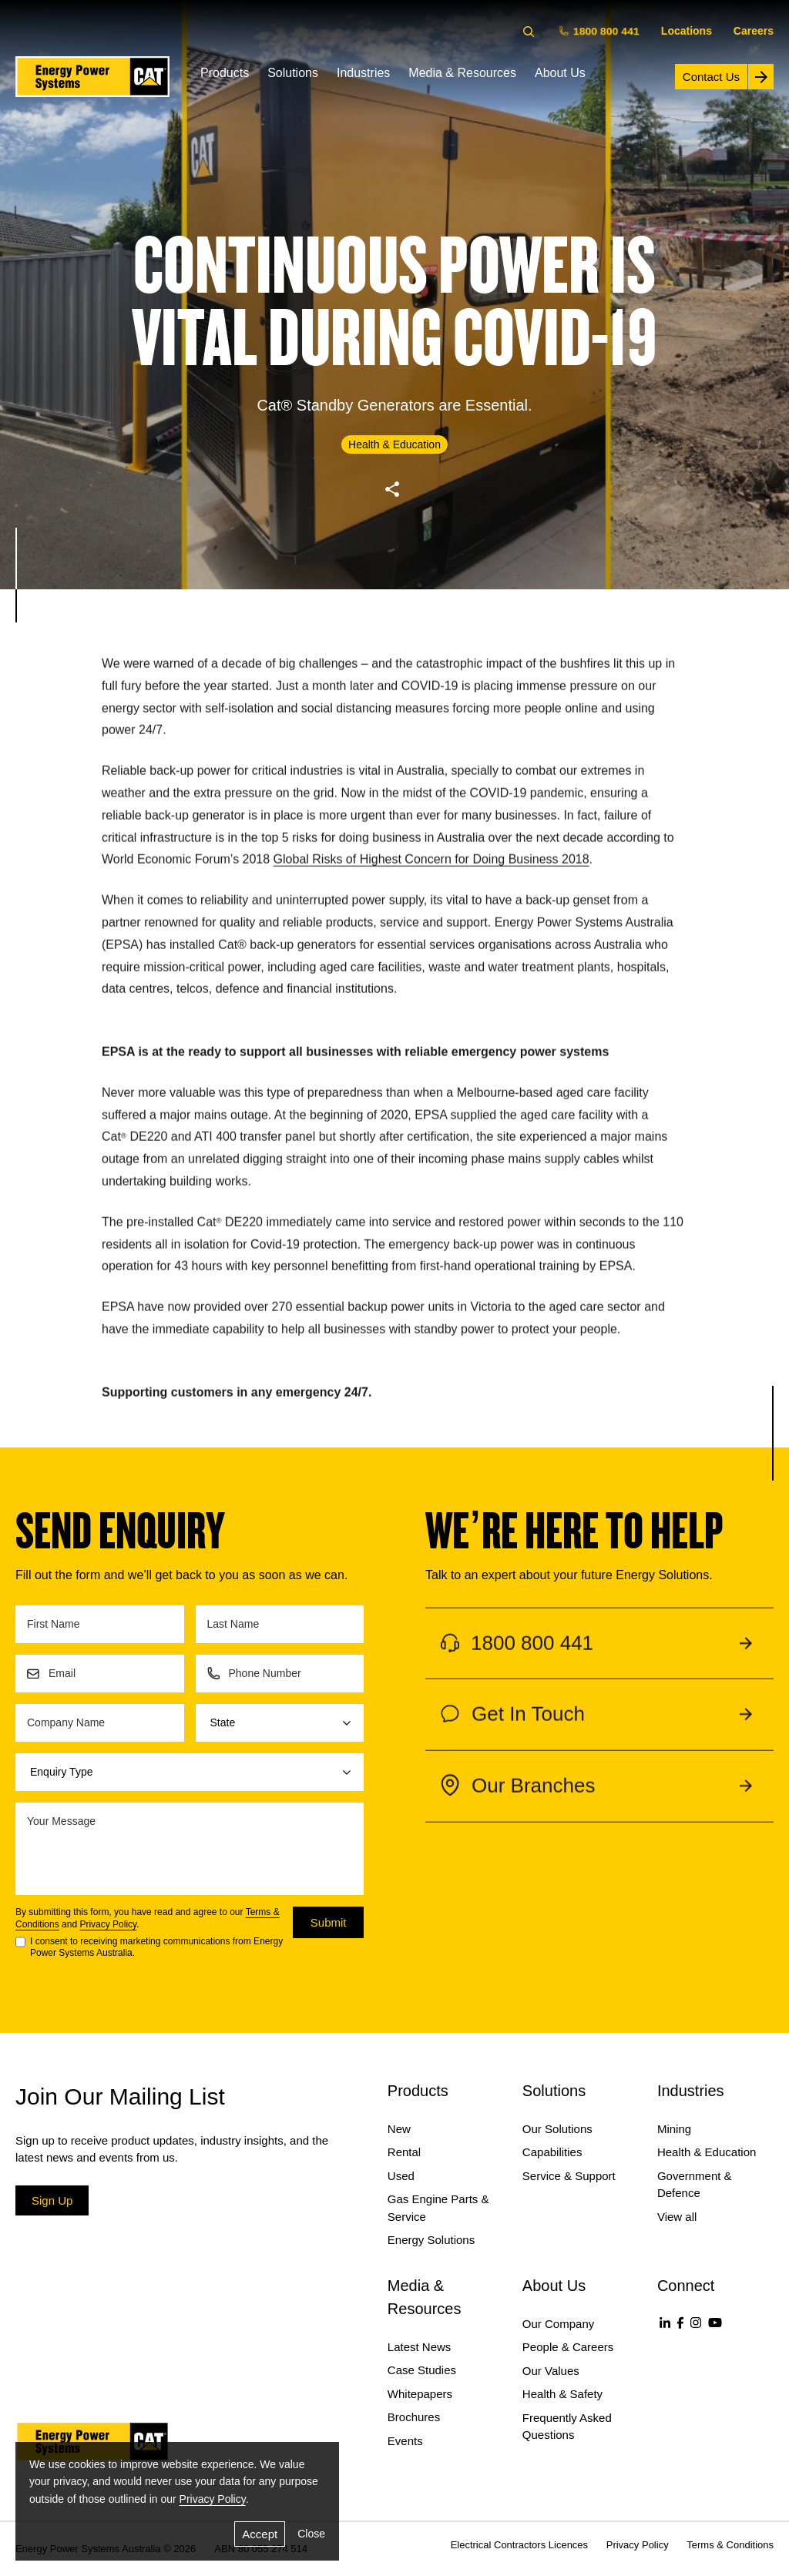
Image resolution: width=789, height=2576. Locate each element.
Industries (363, 72)
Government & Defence (694, 2184)
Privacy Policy (107, 1924)
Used (401, 2175)
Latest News (420, 2346)
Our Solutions (557, 2128)
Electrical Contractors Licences (519, 2545)
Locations (686, 31)
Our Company (558, 2323)
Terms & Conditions (730, 2545)
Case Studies (422, 2369)
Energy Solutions (431, 2239)
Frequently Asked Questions (567, 2426)
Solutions (292, 72)
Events (405, 2440)
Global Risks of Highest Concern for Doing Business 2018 (431, 871)
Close (311, 2533)
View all (677, 2216)
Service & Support (569, 2175)
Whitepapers (420, 2393)
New (399, 2128)
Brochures (414, 2416)
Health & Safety (562, 2393)
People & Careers (567, 2346)
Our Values (550, 2370)
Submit (329, 1922)
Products (224, 72)
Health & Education (706, 2151)
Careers (754, 31)
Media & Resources (462, 72)
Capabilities (552, 2151)
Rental (404, 2151)
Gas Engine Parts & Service (438, 2207)
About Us (560, 72)
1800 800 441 (600, 30)
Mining (674, 2128)
